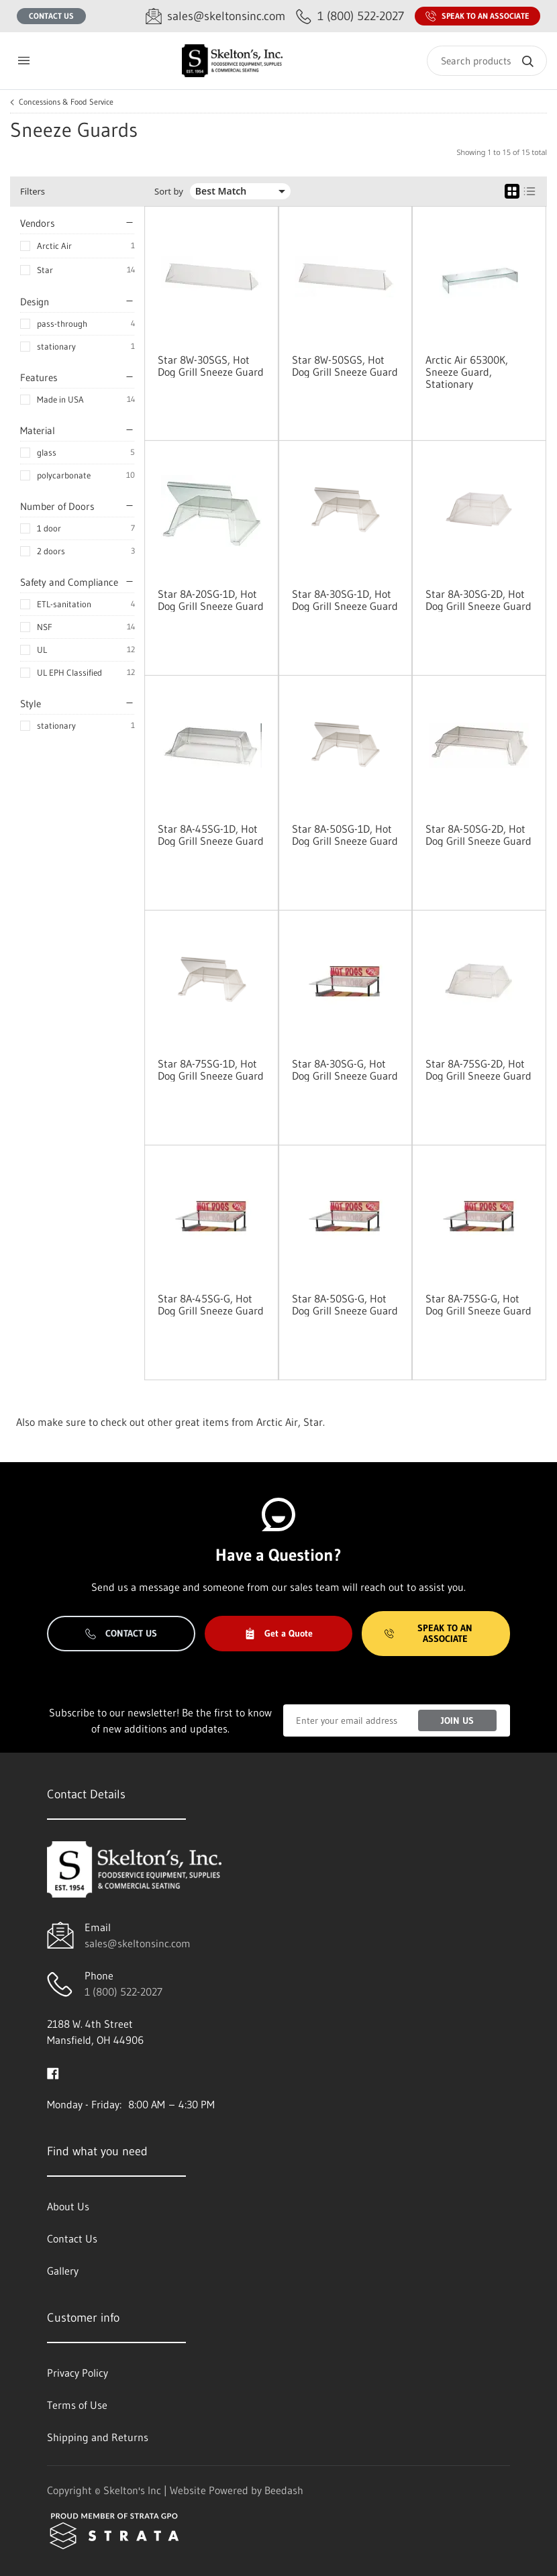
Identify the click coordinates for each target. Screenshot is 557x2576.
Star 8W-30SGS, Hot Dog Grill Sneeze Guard (211, 366)
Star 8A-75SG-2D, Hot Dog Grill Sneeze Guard (478, 1070)
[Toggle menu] (23, 60)
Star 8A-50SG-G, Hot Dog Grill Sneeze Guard (345, 1304)
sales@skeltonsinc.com (138, 1943)
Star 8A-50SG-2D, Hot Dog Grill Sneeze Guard (478, 835)
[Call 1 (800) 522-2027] (350, 16)
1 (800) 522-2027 (123, 1991)
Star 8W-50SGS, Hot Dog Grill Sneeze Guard (345, 366)
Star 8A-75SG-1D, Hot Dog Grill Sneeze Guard (211, 1070)
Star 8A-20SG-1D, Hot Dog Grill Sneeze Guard (211, 600)
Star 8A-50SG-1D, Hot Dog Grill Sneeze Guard (345, 835)
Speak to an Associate (477, 16)
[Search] (487, 61)
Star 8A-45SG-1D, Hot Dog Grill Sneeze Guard (211, 835)
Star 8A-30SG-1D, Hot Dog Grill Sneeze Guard (345, 600)
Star (45, 269)
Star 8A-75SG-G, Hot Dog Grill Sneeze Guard (478, 1304)
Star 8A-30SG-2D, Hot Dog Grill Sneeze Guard (478, 600)
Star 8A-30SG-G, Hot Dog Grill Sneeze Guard (345, 1070)
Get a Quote (278, 1633)
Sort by (168, 192)
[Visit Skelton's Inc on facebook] (53, 2072)
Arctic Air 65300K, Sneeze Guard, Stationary (466, 372)
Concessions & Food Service (66, 102)
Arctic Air (54, 245)
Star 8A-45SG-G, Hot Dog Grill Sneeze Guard (211, 1304)
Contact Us (51, 16)
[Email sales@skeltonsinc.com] (215, 16)
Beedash (283, 2490)
